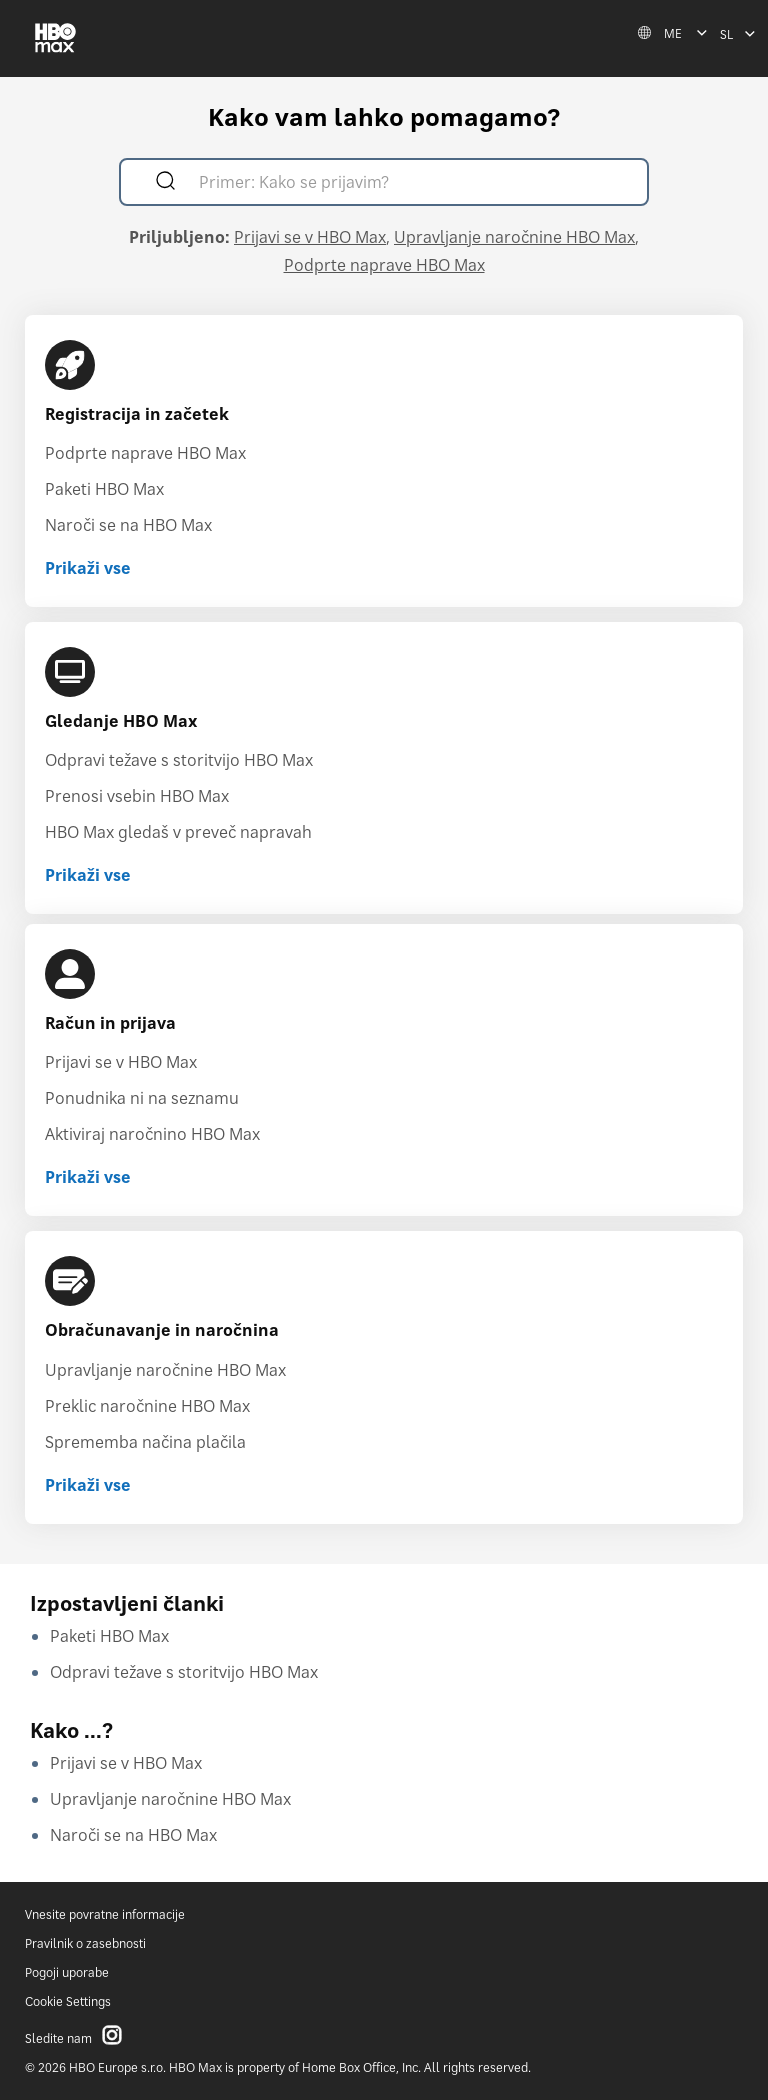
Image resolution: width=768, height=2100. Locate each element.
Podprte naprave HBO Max (384, 265)
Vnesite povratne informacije (105, 1914)
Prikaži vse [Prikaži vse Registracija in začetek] (88, 568)
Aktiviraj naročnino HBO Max (152, 1134)
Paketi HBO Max (104, 489)
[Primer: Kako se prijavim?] (412, 184)
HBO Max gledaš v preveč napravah (178, 832)
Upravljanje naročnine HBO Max (514, 237)
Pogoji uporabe (67, 1972)
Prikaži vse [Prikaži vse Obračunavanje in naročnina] (88, 1485)
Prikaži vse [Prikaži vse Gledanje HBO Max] (88, 875)
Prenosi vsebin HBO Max (137, 796)
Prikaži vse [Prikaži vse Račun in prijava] (88, 1177)
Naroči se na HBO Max (128, 525)
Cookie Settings (68, 2001)
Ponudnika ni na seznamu (142, 1098)
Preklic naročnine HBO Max (147, 1406)
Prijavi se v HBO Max (310, 237)
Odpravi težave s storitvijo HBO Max (179, 760)
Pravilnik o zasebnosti (85, 1943)
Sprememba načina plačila (145, 1442)
